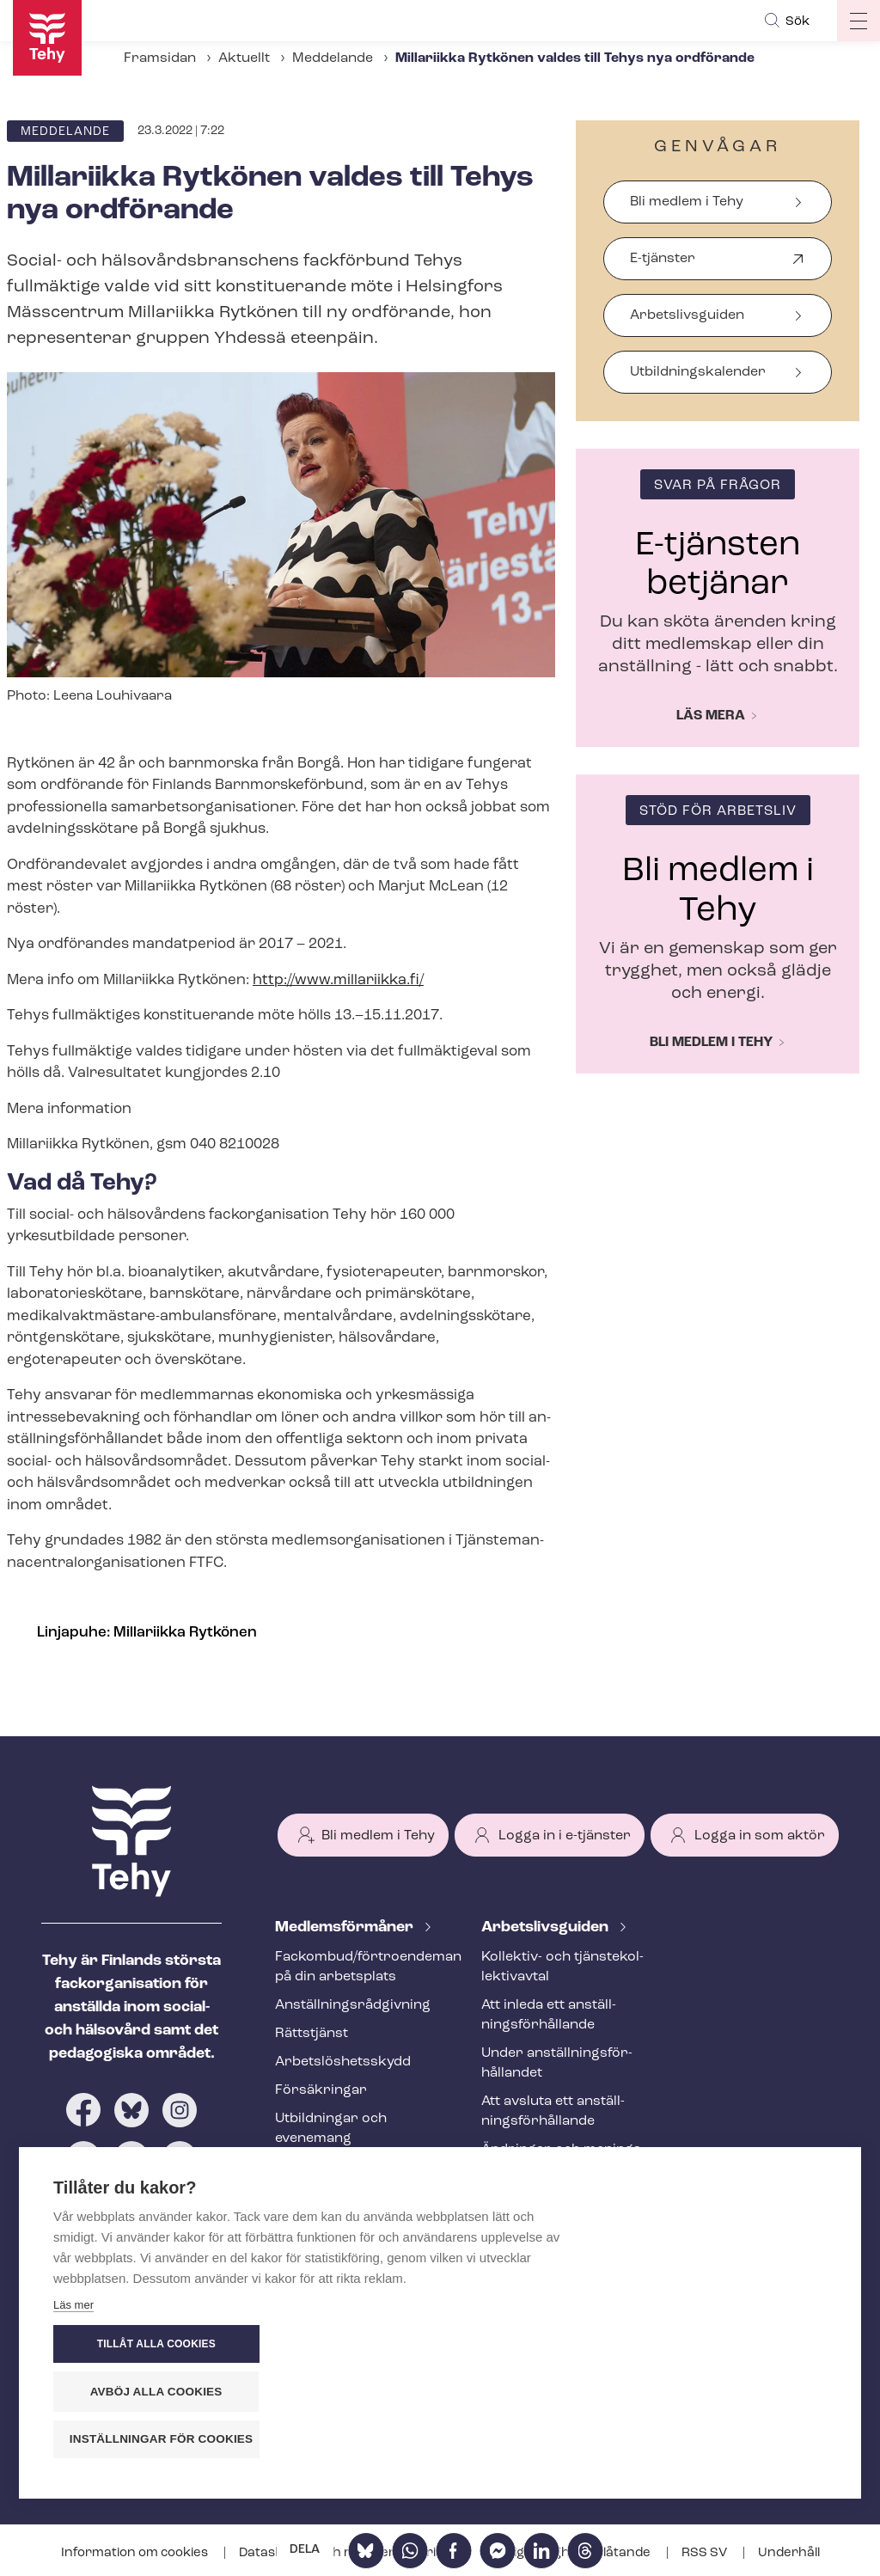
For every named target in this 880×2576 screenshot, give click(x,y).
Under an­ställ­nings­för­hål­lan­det (556, 2063)
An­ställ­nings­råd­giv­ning (353, 2005)
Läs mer (73, 2444)
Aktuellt (244, 58)
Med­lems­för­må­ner (346, 1927)
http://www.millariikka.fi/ (338, 980)
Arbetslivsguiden (687, 315)
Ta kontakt (521, 2268)
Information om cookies (136, 2553)
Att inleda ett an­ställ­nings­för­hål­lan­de (548, 2015)
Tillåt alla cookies (722, 2346)
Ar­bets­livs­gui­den (546, 1927)
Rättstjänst (311, 2034)
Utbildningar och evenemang (331, 2128)
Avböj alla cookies (723, 2392)
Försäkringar (321, 2090)
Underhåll (789, 2553)
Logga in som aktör (759, 1836)
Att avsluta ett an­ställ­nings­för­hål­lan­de (553, 2111)
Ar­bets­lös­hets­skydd (343, 2062)
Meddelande (332, 58)
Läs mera (710, 716)
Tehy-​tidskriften (328, 2167)
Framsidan (160, 58)
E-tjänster (662, 266)
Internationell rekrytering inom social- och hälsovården (563, 2217)
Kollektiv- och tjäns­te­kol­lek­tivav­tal (562, 1967)
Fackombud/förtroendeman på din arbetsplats (357, 1967)
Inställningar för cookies (732, 2439)
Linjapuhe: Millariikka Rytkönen (147, 1632)
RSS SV (705, 2553)
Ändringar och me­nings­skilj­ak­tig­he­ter (563, 2159)
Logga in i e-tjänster (564, 1836)
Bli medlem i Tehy (686, 202)
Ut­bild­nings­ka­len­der (698, 372)
